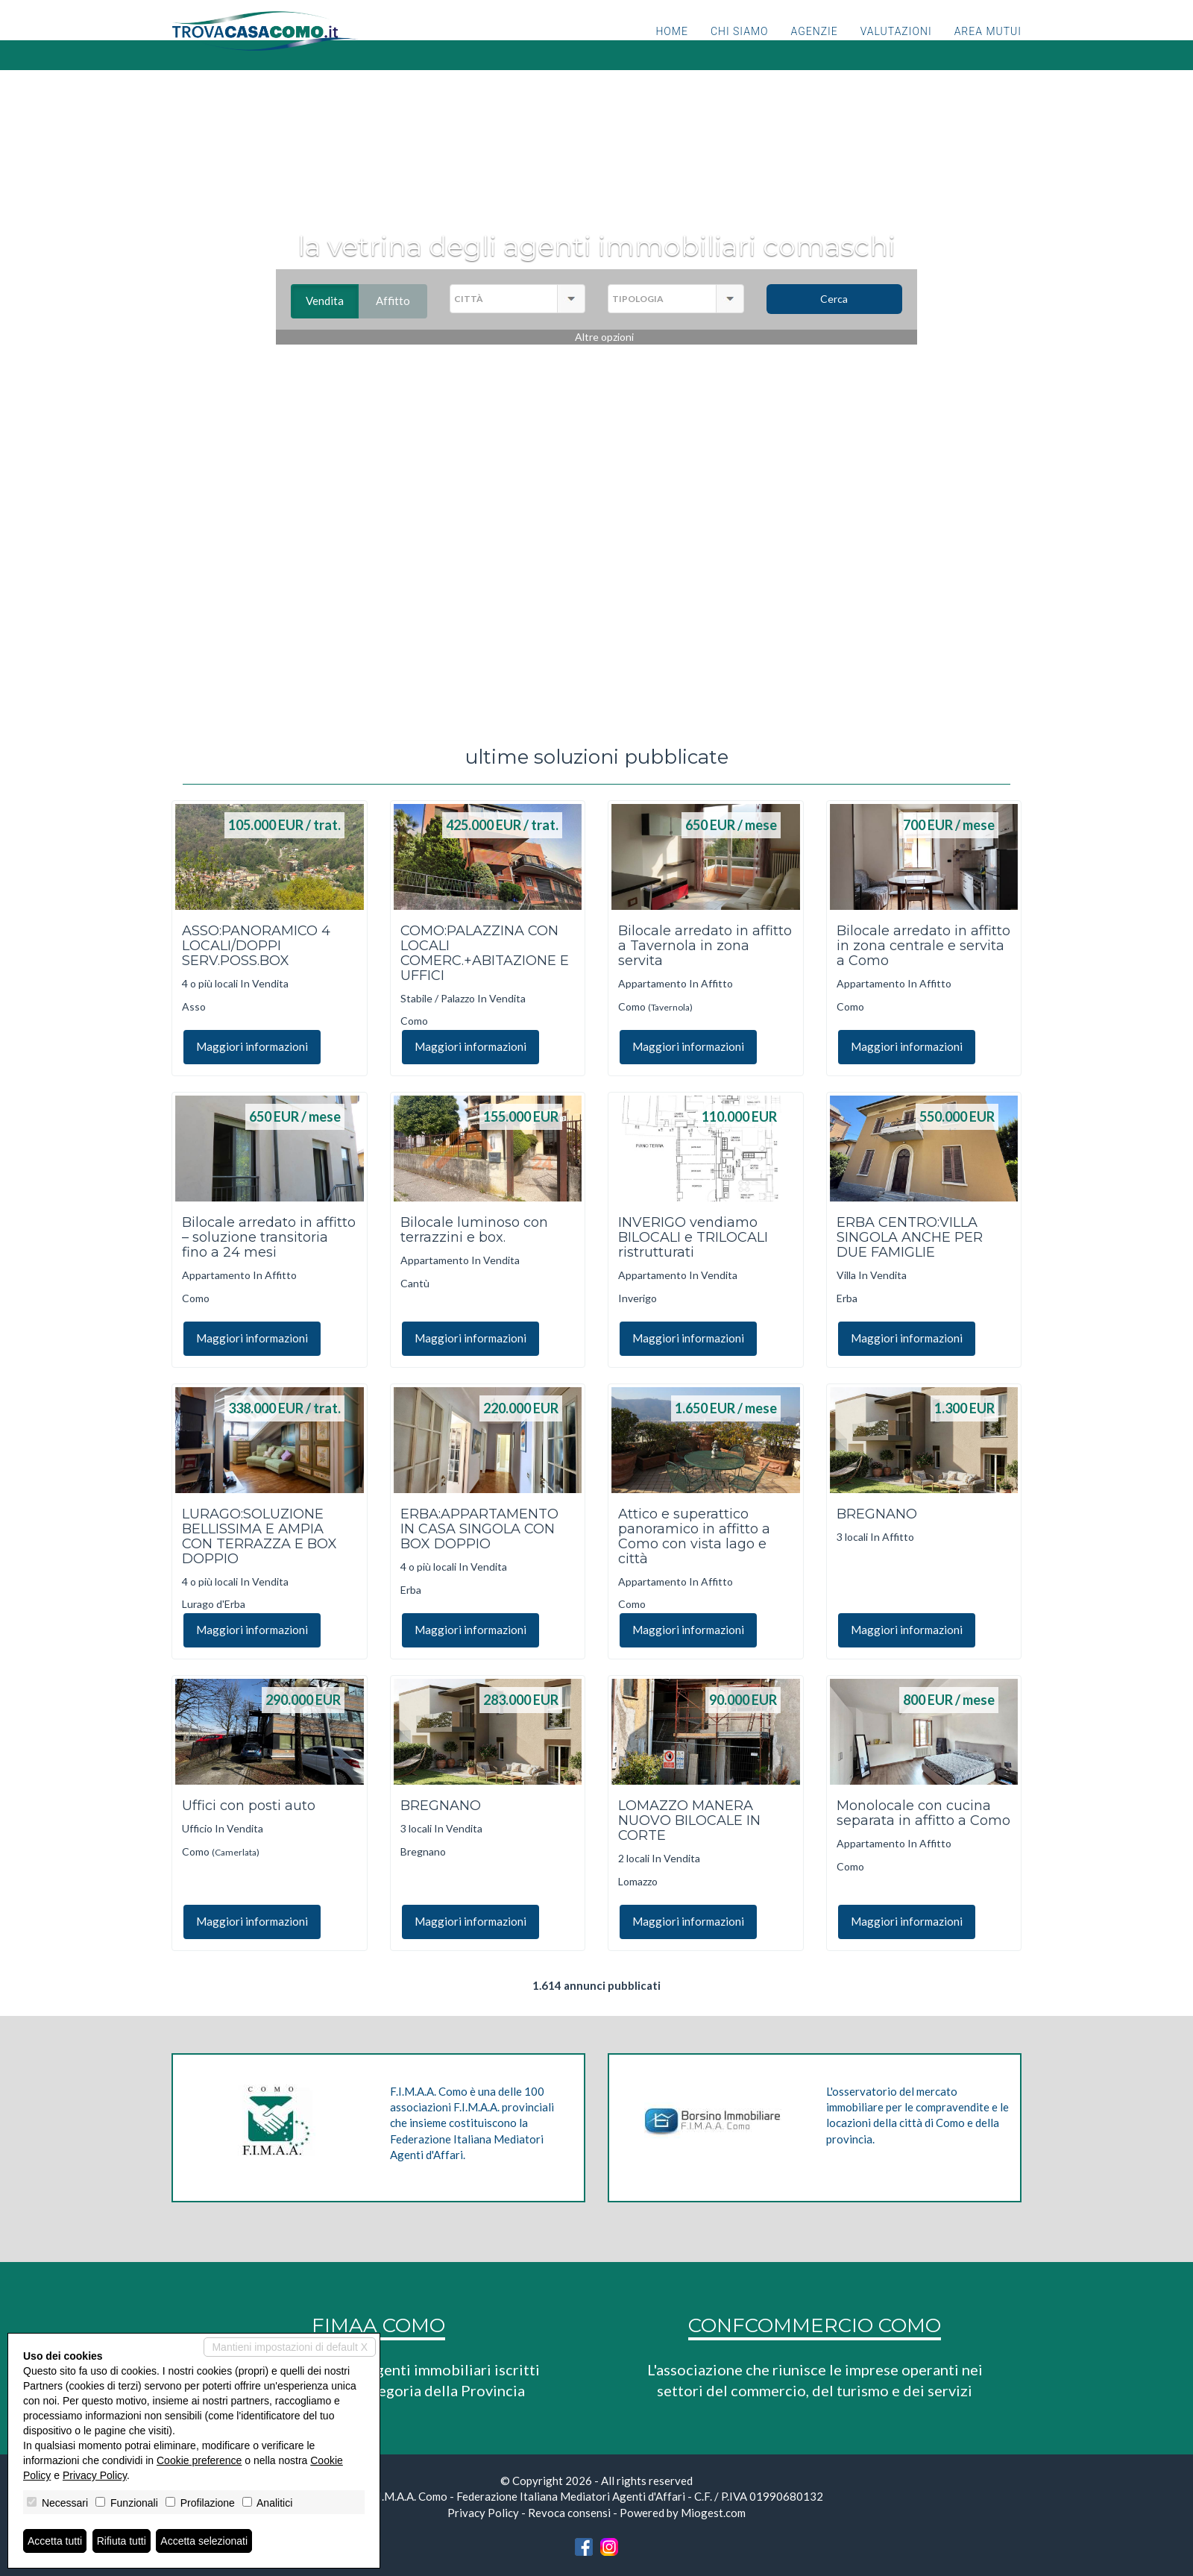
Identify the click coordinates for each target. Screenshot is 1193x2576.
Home (671, 48)
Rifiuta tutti (121, 2541)
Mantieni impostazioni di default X (290, 2347)
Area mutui (988, 48)
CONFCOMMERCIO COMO (814, 2325)
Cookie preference (199, 2460)
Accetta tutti (55, 2541)
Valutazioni (896, 48)
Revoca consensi (569, 2512)
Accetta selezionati (204, 2541)
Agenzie (814, 48)
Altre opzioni (604, 336)
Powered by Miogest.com (683, 2512)
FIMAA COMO (378, 2325)
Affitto (401, 300)
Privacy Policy (483, 2512)
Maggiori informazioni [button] (252, 1046)
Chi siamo (740, 48)
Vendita (332, 300)
